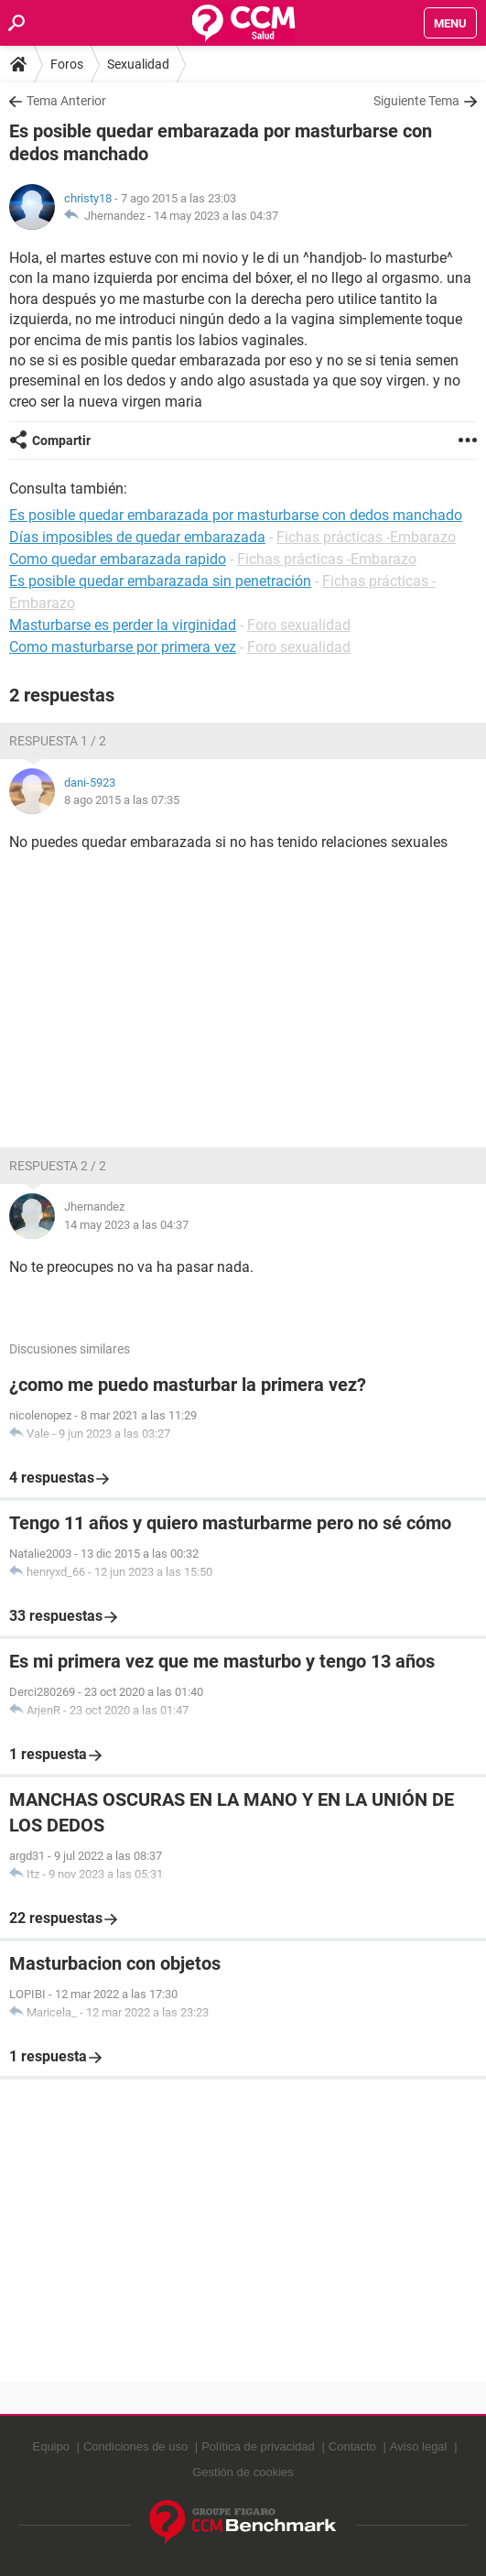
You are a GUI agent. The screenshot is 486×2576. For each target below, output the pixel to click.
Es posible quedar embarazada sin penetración (160, 581)
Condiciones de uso (135, 2446)
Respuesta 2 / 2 (57, 1165)
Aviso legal (419, 2446)
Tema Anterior (66, 100)
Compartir (61, 440)
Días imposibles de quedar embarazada (137, 537)
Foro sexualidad (299, 625)
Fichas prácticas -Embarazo (366, 537)
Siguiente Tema (416, 100)
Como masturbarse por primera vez (122, 647)
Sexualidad (138, 64)
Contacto (352, 2446)
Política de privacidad (258, 2446)
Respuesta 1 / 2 (57, 741)
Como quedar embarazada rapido (117, 559)
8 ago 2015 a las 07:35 (121, 800)
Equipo (50, 2446)
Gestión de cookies (243, 2472)
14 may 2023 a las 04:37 (216, 216)
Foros (66, 64)
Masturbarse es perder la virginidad (122, 625)
